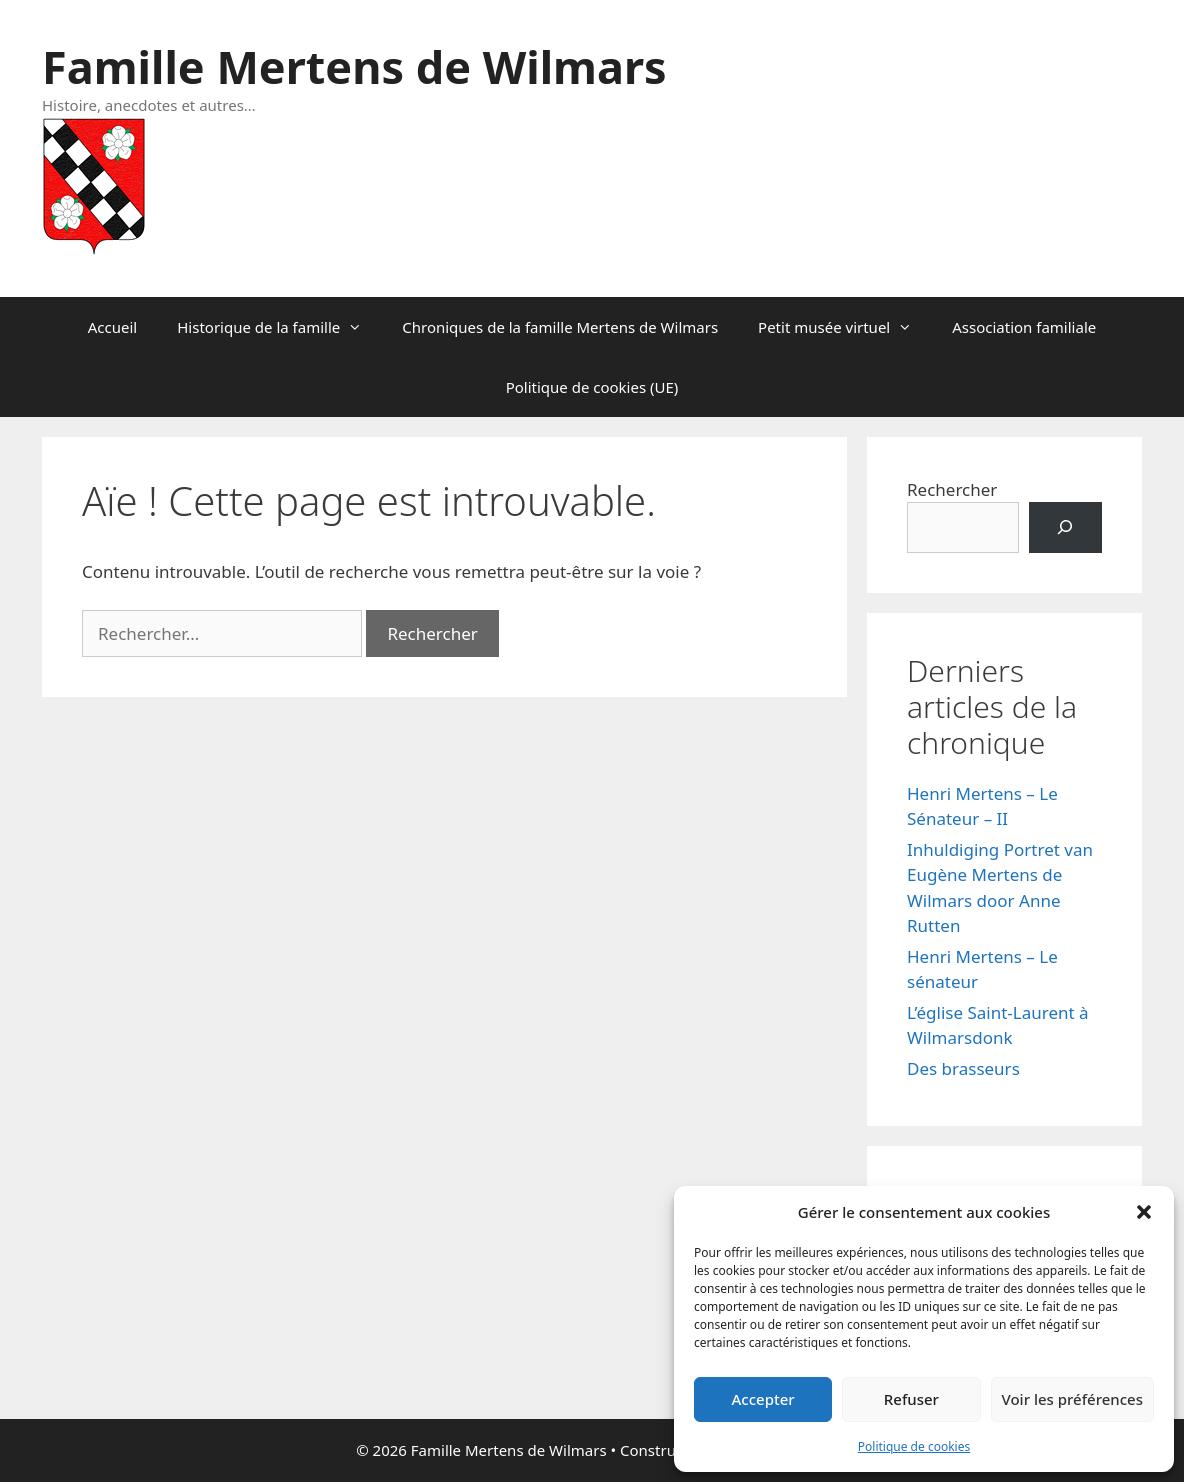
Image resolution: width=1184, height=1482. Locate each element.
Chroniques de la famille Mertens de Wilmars (560, 327)
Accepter (763, 1399)
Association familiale (1024, 327)
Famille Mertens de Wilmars (354, 66)
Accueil (112, 327)
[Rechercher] (1065, 527)
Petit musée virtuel (845, 327)
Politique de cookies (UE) (592, 387)
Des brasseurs (963, 1068)
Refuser (911, 1399)
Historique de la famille (279, 327)
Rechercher (952, 489)
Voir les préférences (1072, 1399)
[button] (1144, 1212)
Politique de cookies (914, 1446)
